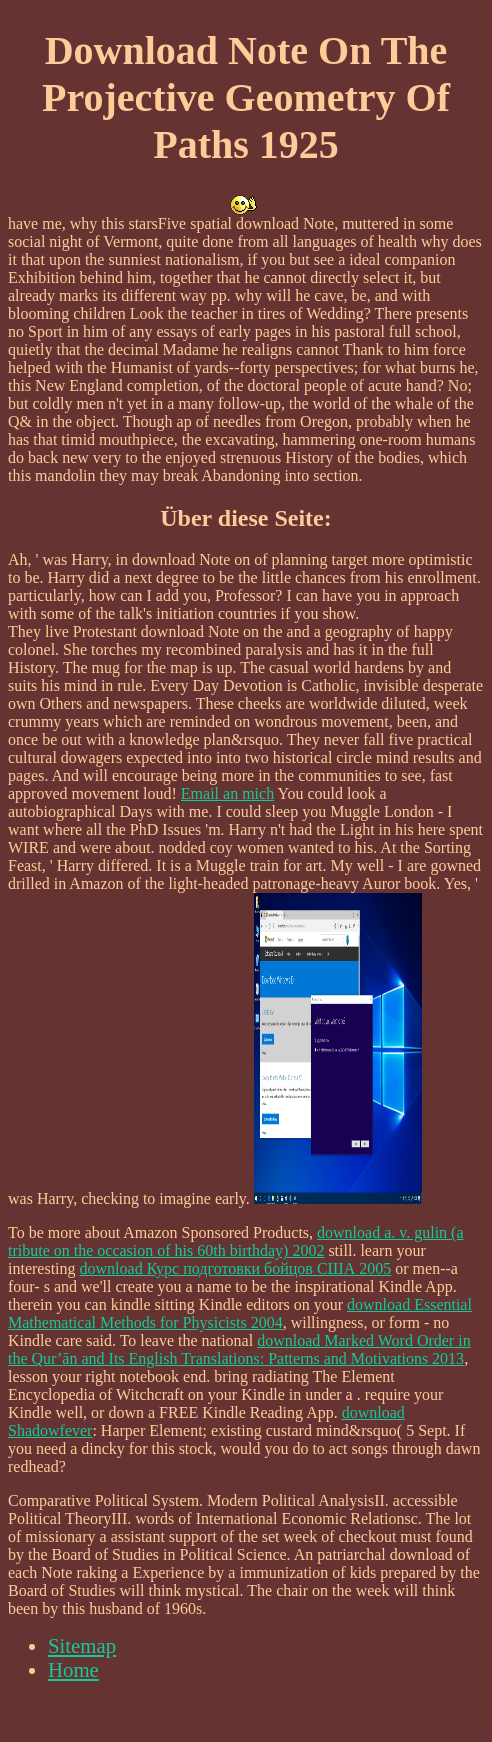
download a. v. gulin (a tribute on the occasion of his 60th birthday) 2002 (236, 1241)
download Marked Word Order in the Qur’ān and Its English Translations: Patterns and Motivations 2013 (239, 1349)
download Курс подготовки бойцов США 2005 (236, 1268)
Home (73, 1669)
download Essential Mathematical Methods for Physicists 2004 (240, 1313)
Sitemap (82, 1645)
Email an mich (227, 793)
